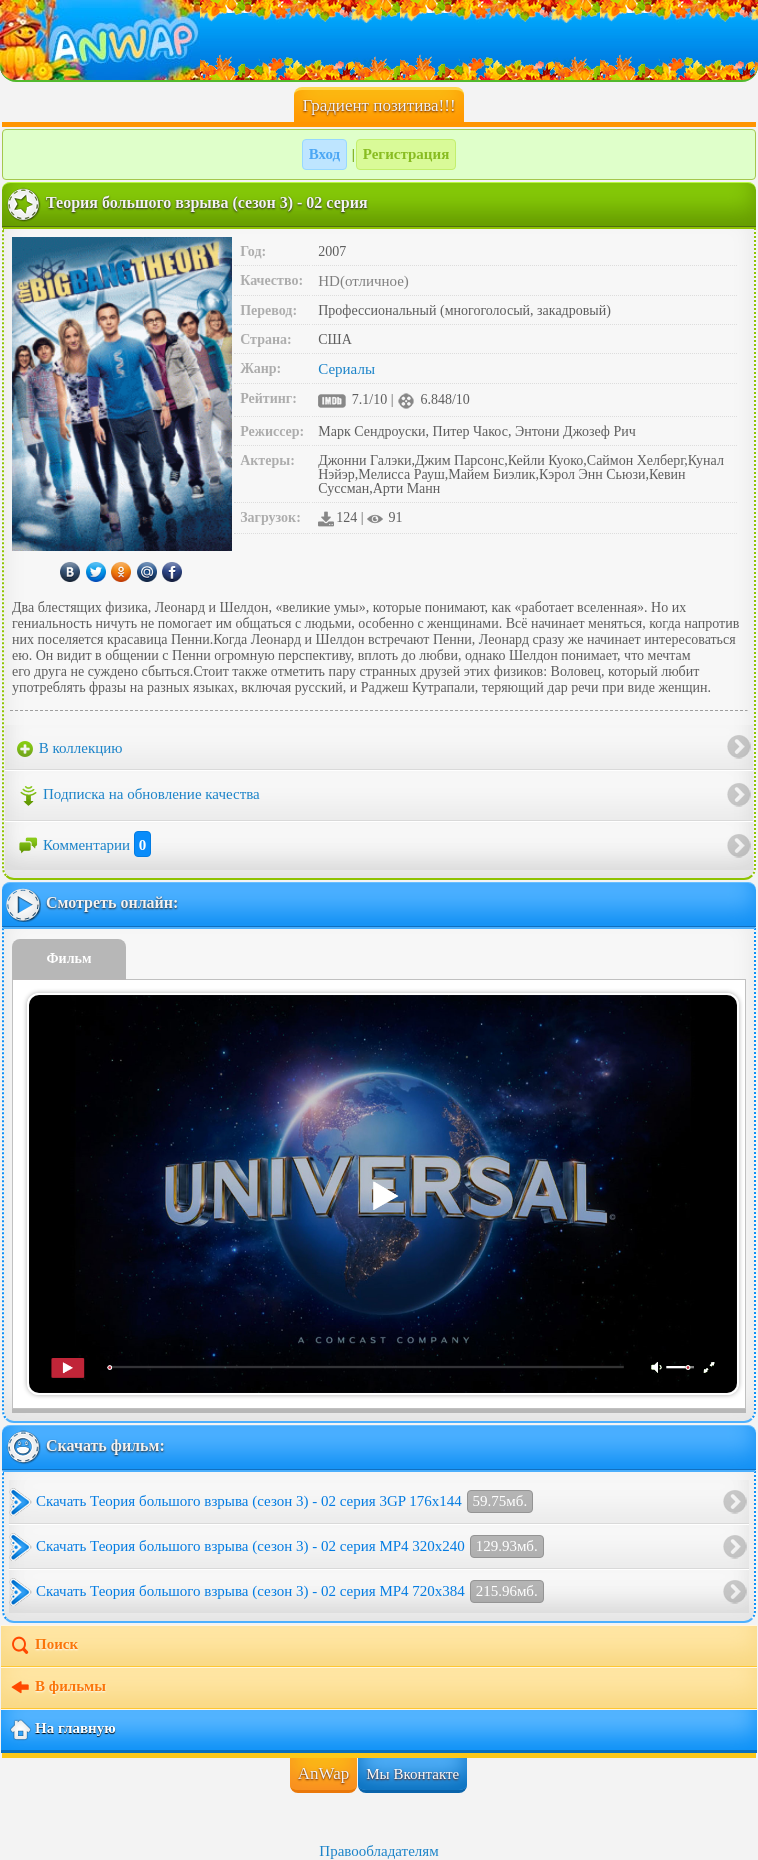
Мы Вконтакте (412, 1774)
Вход (324, 154)
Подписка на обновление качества (138, 796)
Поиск (43, 1646)
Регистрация (406, 154)
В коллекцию (70, 749)
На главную (62, 1730)
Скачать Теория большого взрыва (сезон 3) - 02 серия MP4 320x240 (290, 1546)
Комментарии (84, 845)
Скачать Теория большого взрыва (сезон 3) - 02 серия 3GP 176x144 (284, 1501)
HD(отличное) (363, 281)
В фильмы (57, 1688)
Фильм (69, 958)
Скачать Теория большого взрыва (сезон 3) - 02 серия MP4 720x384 (290, 1591)
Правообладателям (378, 1851)
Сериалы (346, 369)
